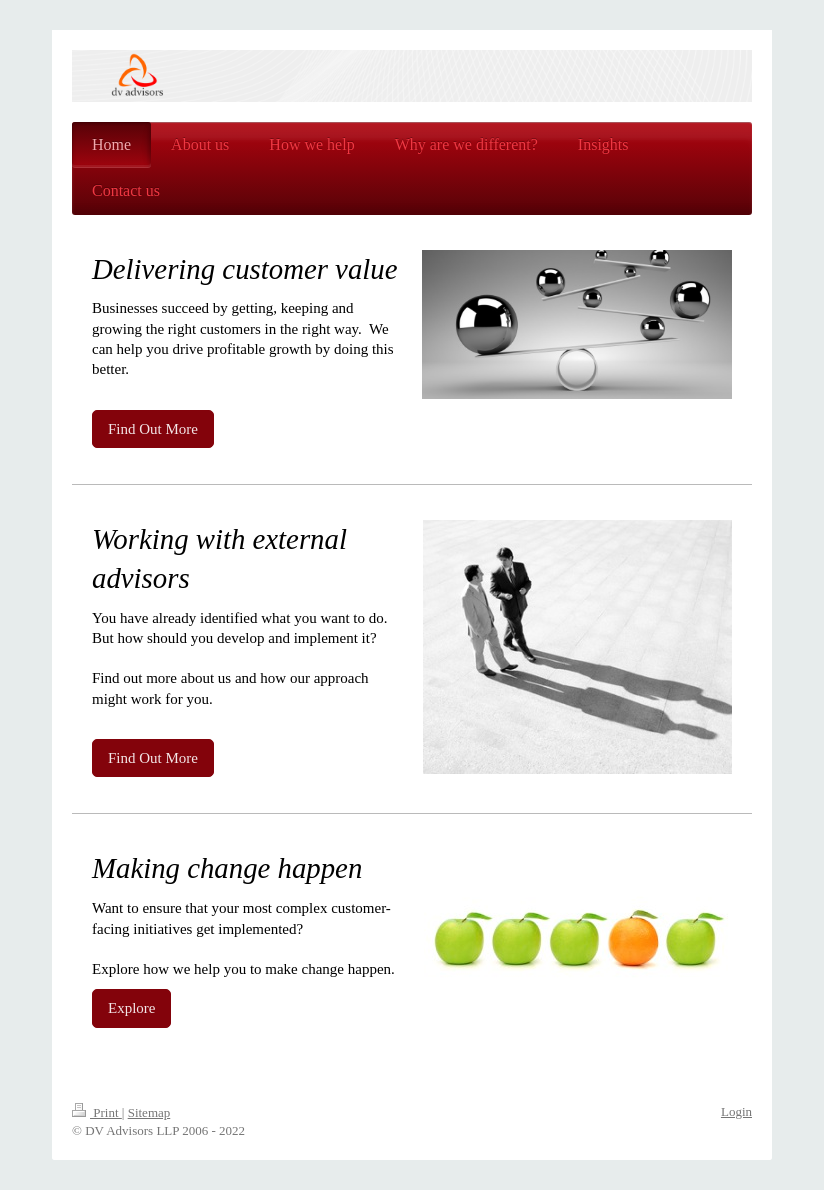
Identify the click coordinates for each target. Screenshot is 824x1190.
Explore (131, 1008)
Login (736, 1111)
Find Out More (153, 429)
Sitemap (149, 1112)
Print (97, 1112)
